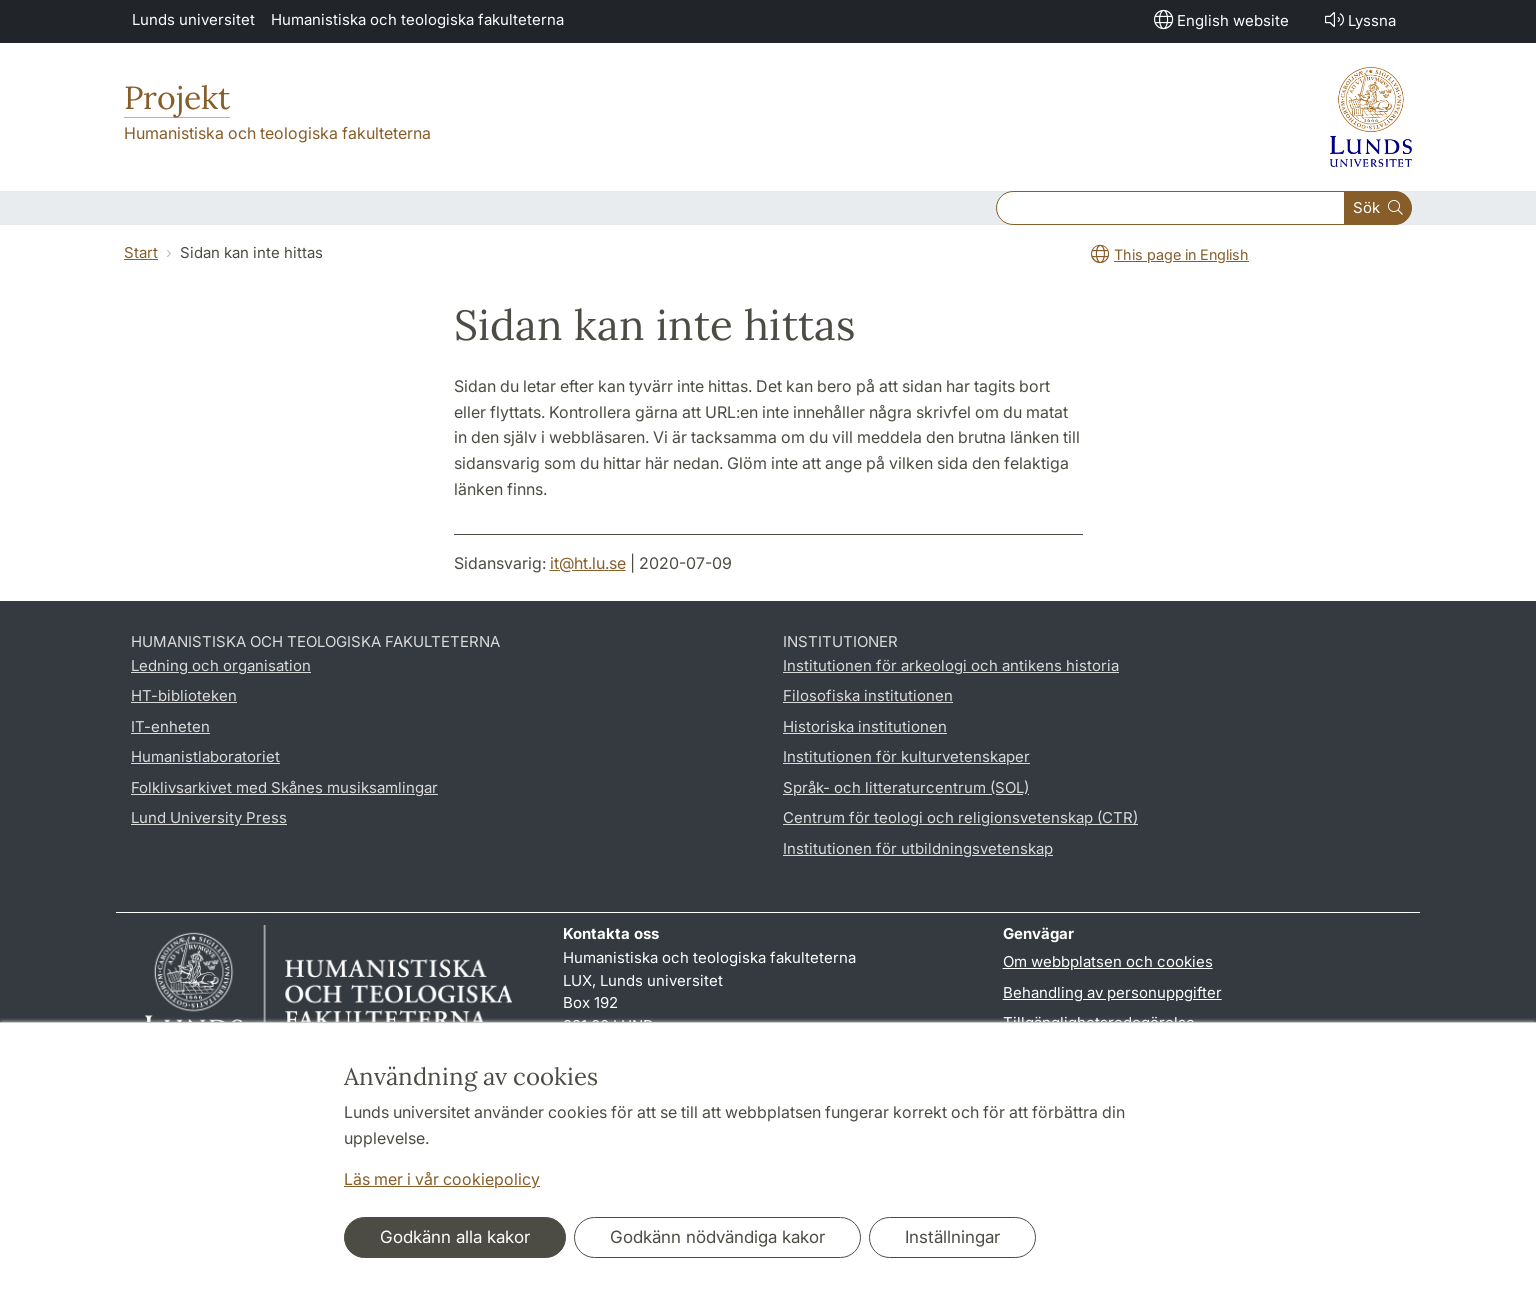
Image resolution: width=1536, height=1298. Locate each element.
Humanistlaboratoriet (205, 756)
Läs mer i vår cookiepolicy (442, 1179)
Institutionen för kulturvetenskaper (906, 756)
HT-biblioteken (184, 695)
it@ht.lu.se (588, 563)
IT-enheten (170, 726)
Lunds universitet (193, 19)
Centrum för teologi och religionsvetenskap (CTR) (960, 817)
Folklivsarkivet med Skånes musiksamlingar (284, 787)
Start (141, 252)
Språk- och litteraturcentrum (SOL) (906, 787)
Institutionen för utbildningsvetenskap (918, 848)
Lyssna (1358, 19)
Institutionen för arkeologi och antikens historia (951, 665)
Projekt (177, 97)
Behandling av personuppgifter (1112, 992)
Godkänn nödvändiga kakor (717, 1237)
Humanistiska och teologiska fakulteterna (417, 19)
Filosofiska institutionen (868, 695)
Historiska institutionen (865, 726)
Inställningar (952, 1237)
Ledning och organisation (221, 665)
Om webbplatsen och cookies (1108, 961)
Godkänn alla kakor (455, 1237)
